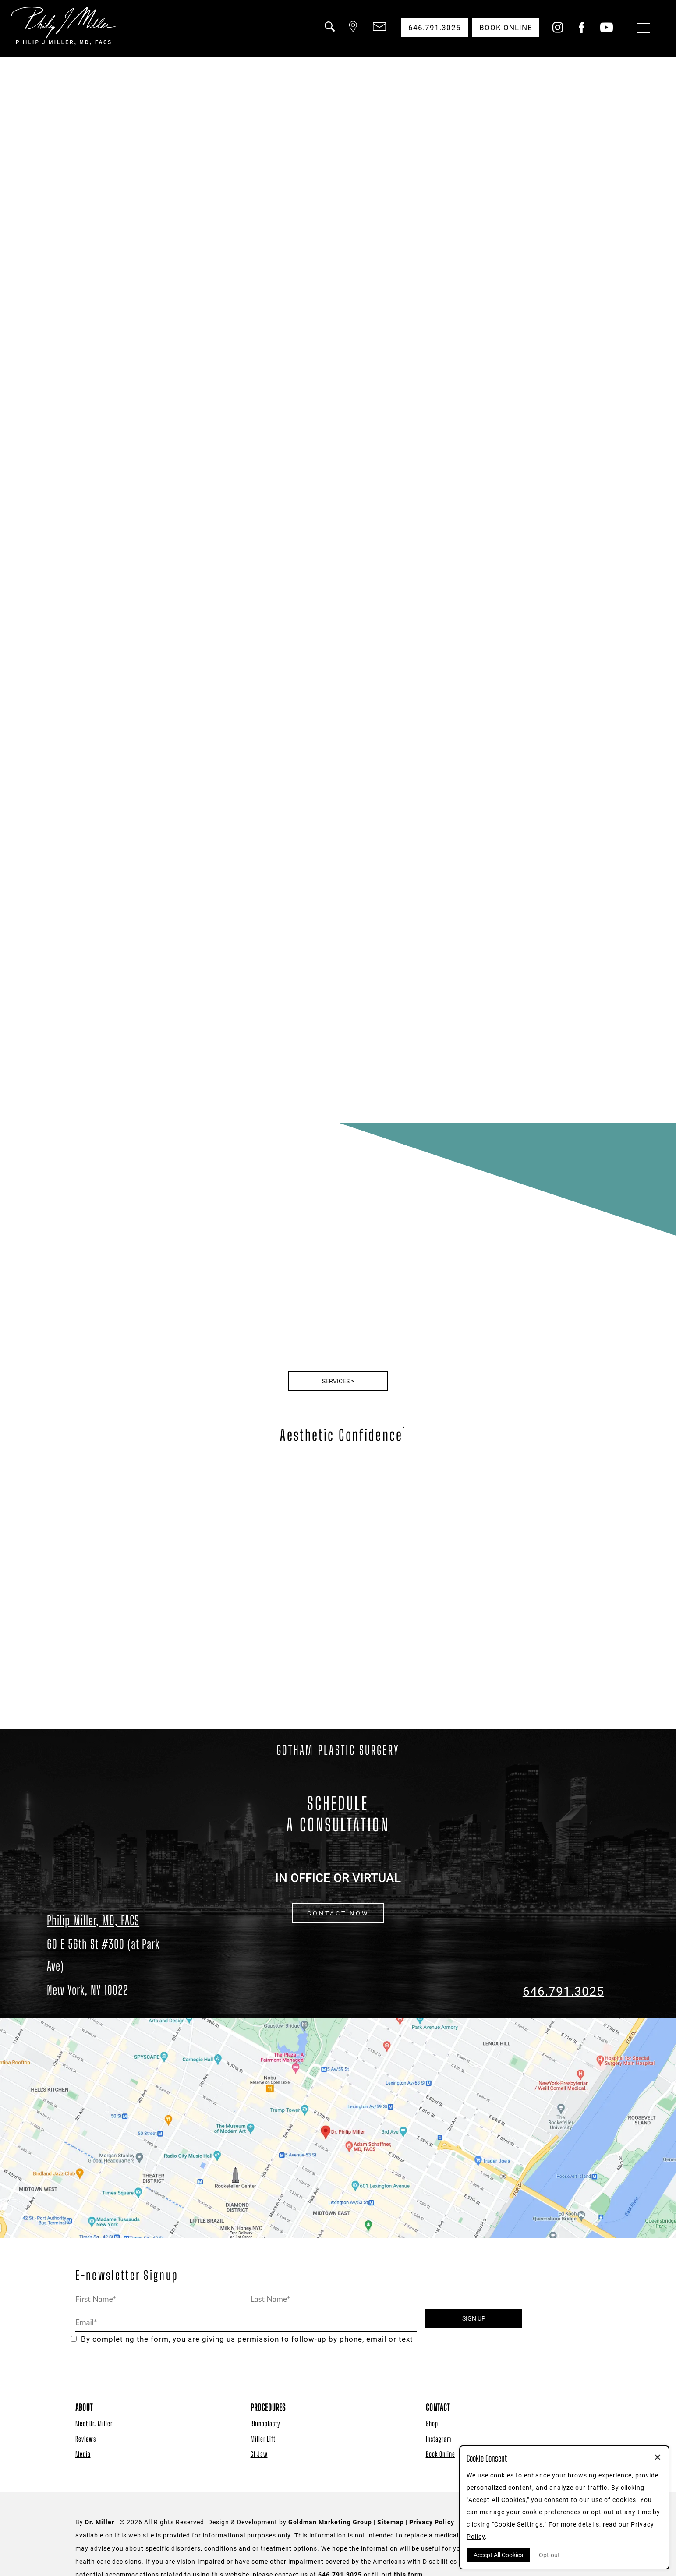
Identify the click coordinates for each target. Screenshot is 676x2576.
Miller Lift (263, 2439)
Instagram (438, 2439)
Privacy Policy (431, 2522)
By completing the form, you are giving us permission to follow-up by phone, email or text (242, 2339)
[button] (329, 32)
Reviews (85, 2439)
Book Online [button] (505, 27)
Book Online (440, 2454)
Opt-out (549, 2554)
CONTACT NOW (338, 1913)
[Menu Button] (641, 29)
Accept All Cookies (498, 2554)
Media (83, 2454)
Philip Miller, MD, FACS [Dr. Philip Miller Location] (93, 1920)
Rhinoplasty (265, 2423)
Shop (432, 2423)
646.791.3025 (563, 1991)
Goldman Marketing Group (330, 2522)
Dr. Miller (99, 2522)
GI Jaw (259, 2454)
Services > (338, 1381)
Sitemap (390, 2522)
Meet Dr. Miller (94, 2423)
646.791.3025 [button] (434, 27)
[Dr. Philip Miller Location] (112, 1966)
